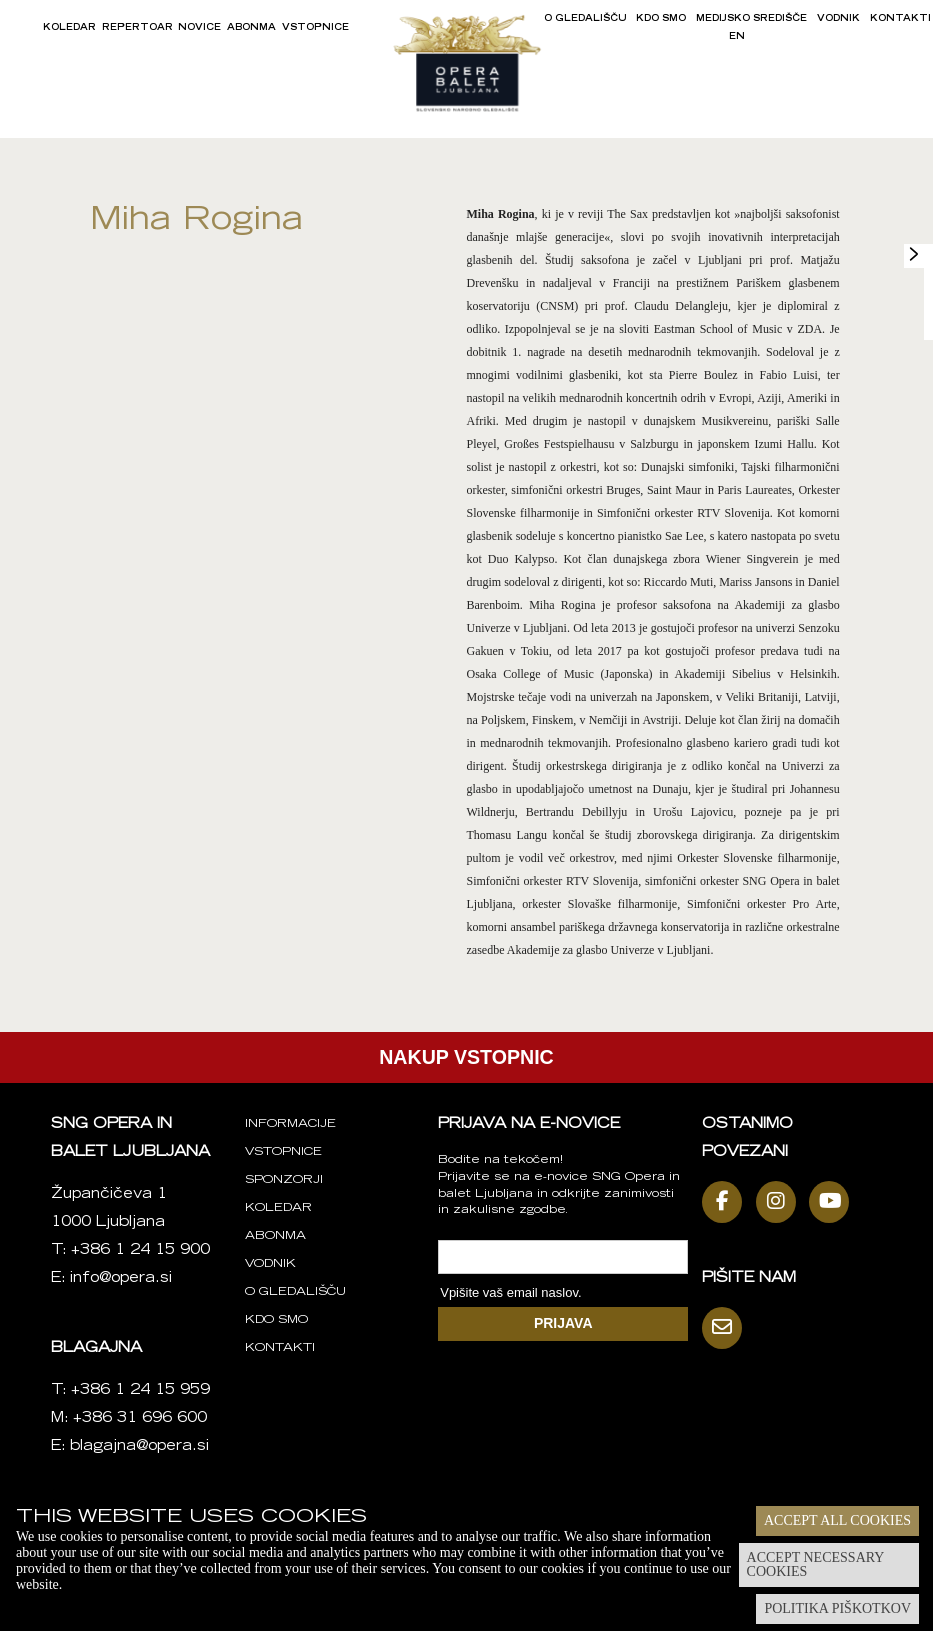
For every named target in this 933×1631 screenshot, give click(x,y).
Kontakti (900, 19)
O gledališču (585, 19)
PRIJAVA (563, 1323)
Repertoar (137, 28)
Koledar (69, 28)
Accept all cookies (837, 1520)
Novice (199, 28)
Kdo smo (661, 19)
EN (737, 37)
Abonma (251, 28)
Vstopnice (315, 28)
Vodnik (838, 19)
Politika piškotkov (837, 1608)
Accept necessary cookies (816, 1564)
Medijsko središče (751, 19)
